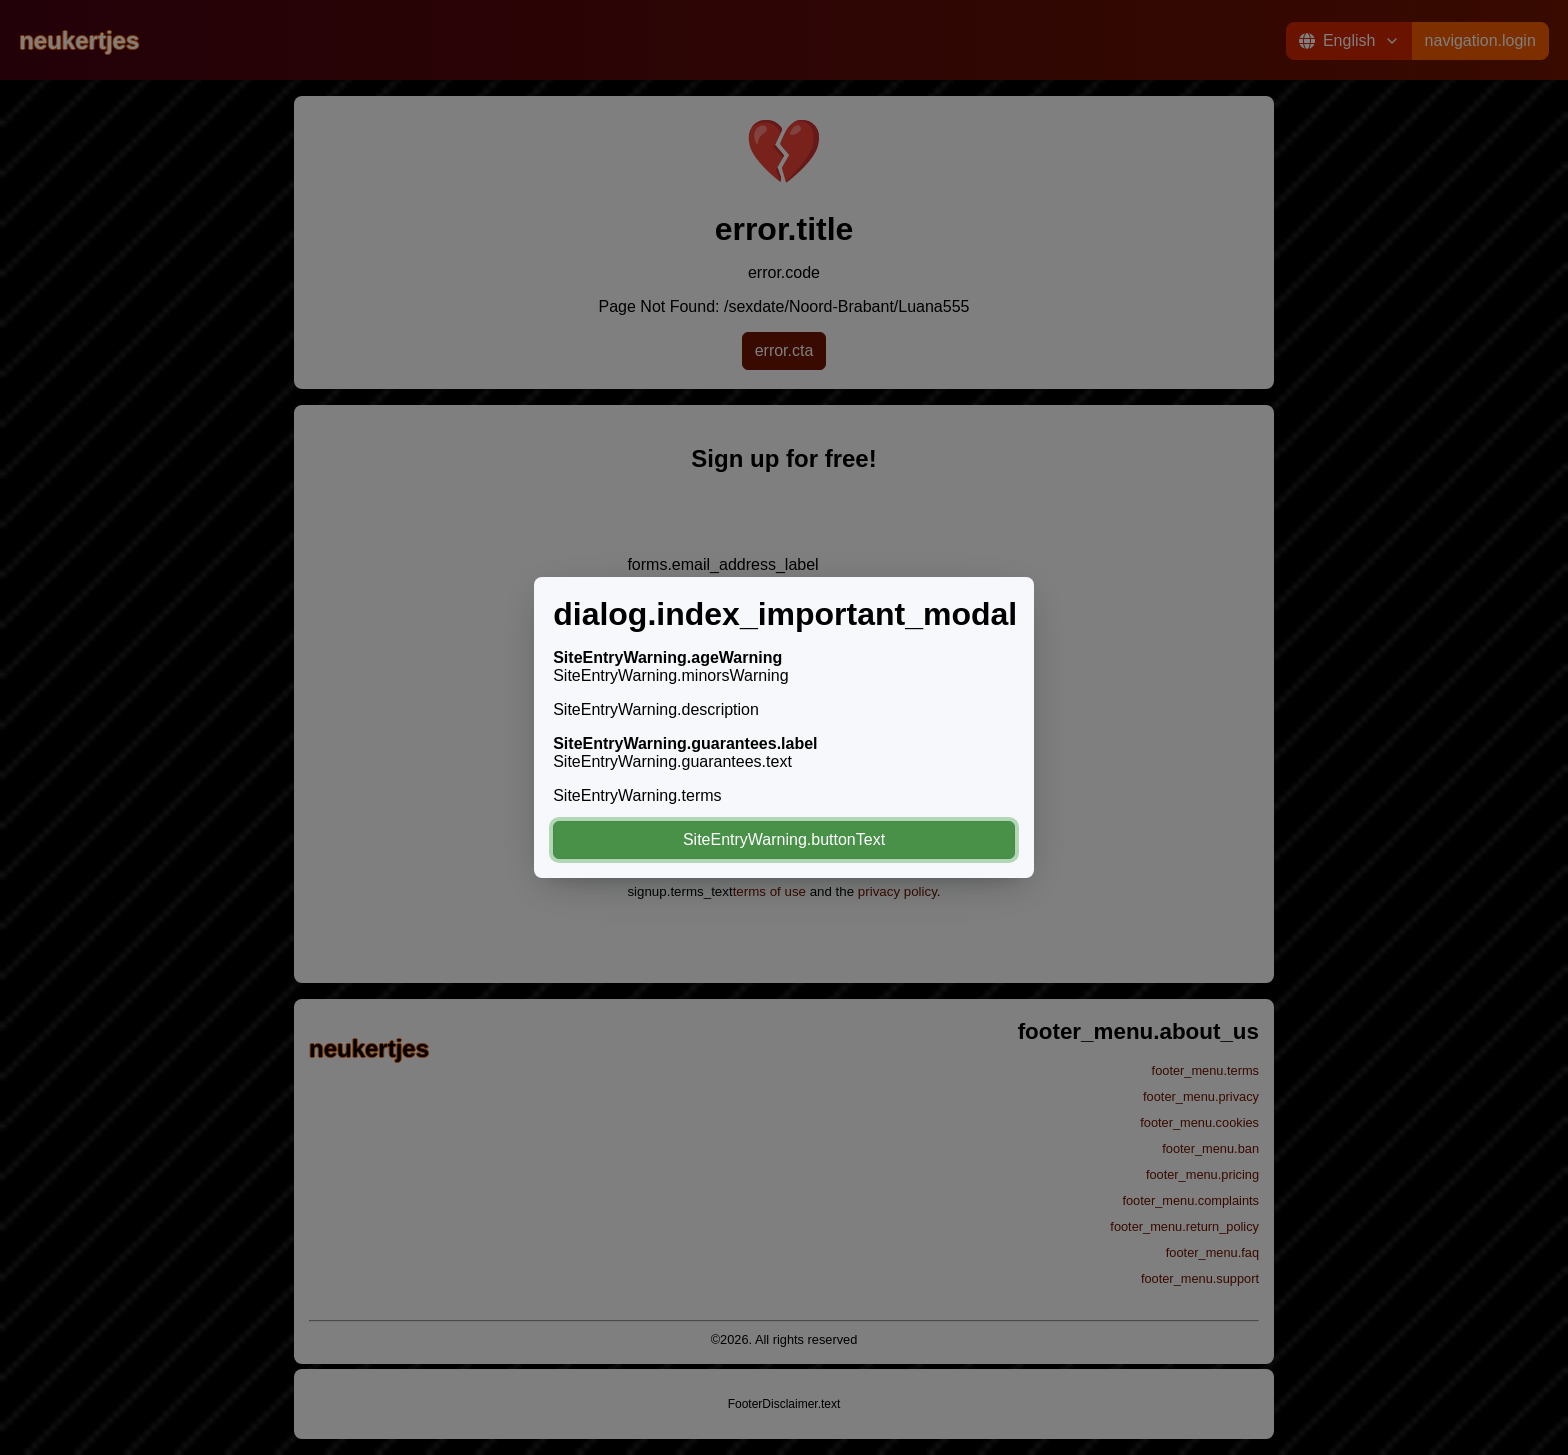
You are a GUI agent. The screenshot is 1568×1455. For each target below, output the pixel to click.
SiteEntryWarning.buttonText (784, 839)
